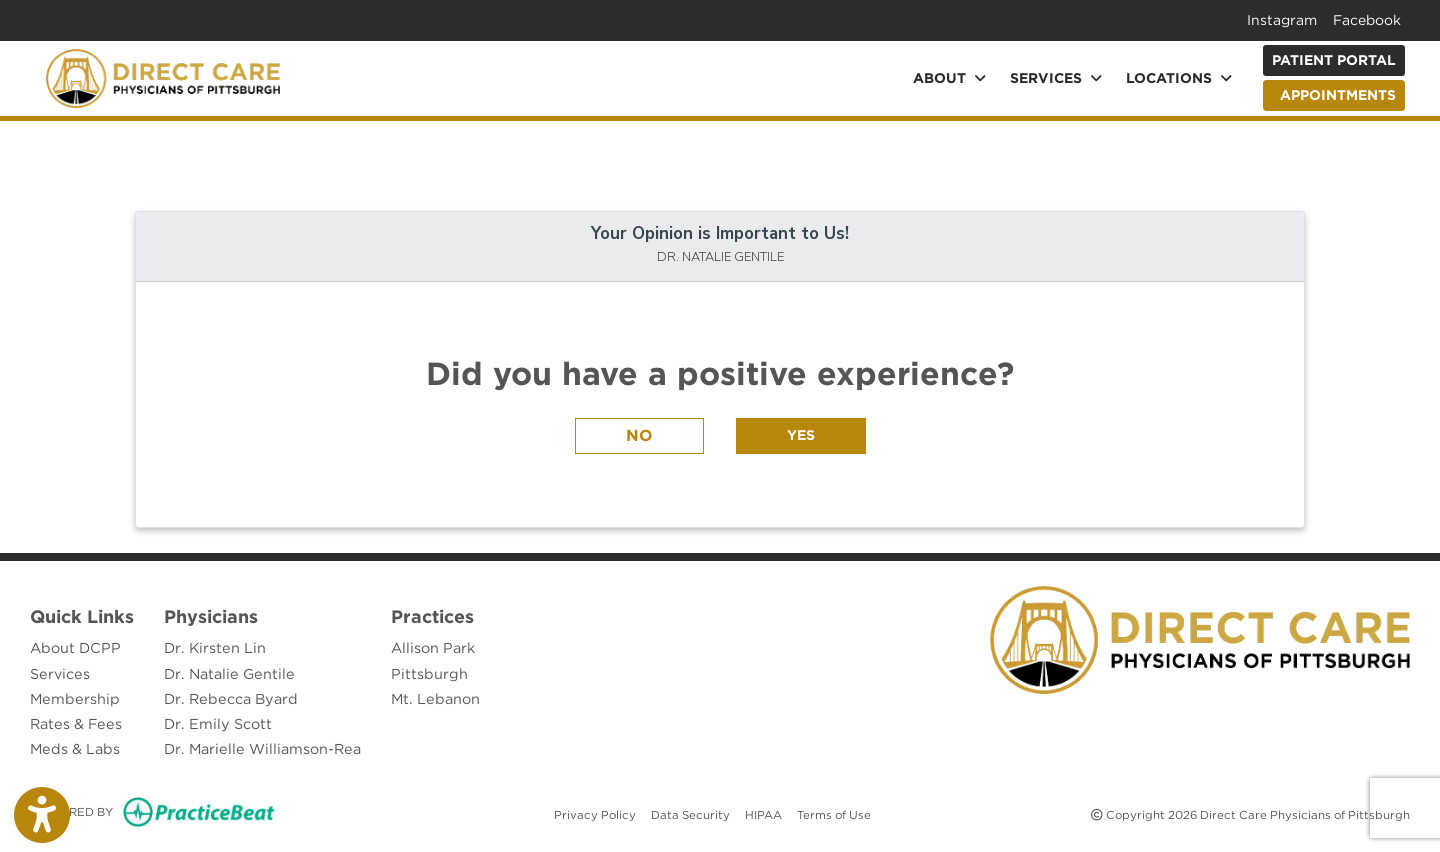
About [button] (949, 78)
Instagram (1282, 20)
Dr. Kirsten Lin (215, 647)
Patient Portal (1334, 60)
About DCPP (75, 647)
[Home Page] (163, 76)
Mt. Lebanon (435, 698)
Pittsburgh (429, 673)
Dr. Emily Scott (218, 723)
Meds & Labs (75, 748)
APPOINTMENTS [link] (1334, 95)
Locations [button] (1179, 78)
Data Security (690, 813)
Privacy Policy (595, 813)
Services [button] (1056, 78)
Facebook (1367, 20)
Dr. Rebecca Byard (231, 698)
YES (801, 435)
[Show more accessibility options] (42, 815)
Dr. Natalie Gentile (229, 673)
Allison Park (433, 647)
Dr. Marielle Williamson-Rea (262, 748)
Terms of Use (834, 813)
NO (639, 435)
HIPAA (763, 813)
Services (60, 673)
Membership (75, 698)
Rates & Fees (76, 723)
